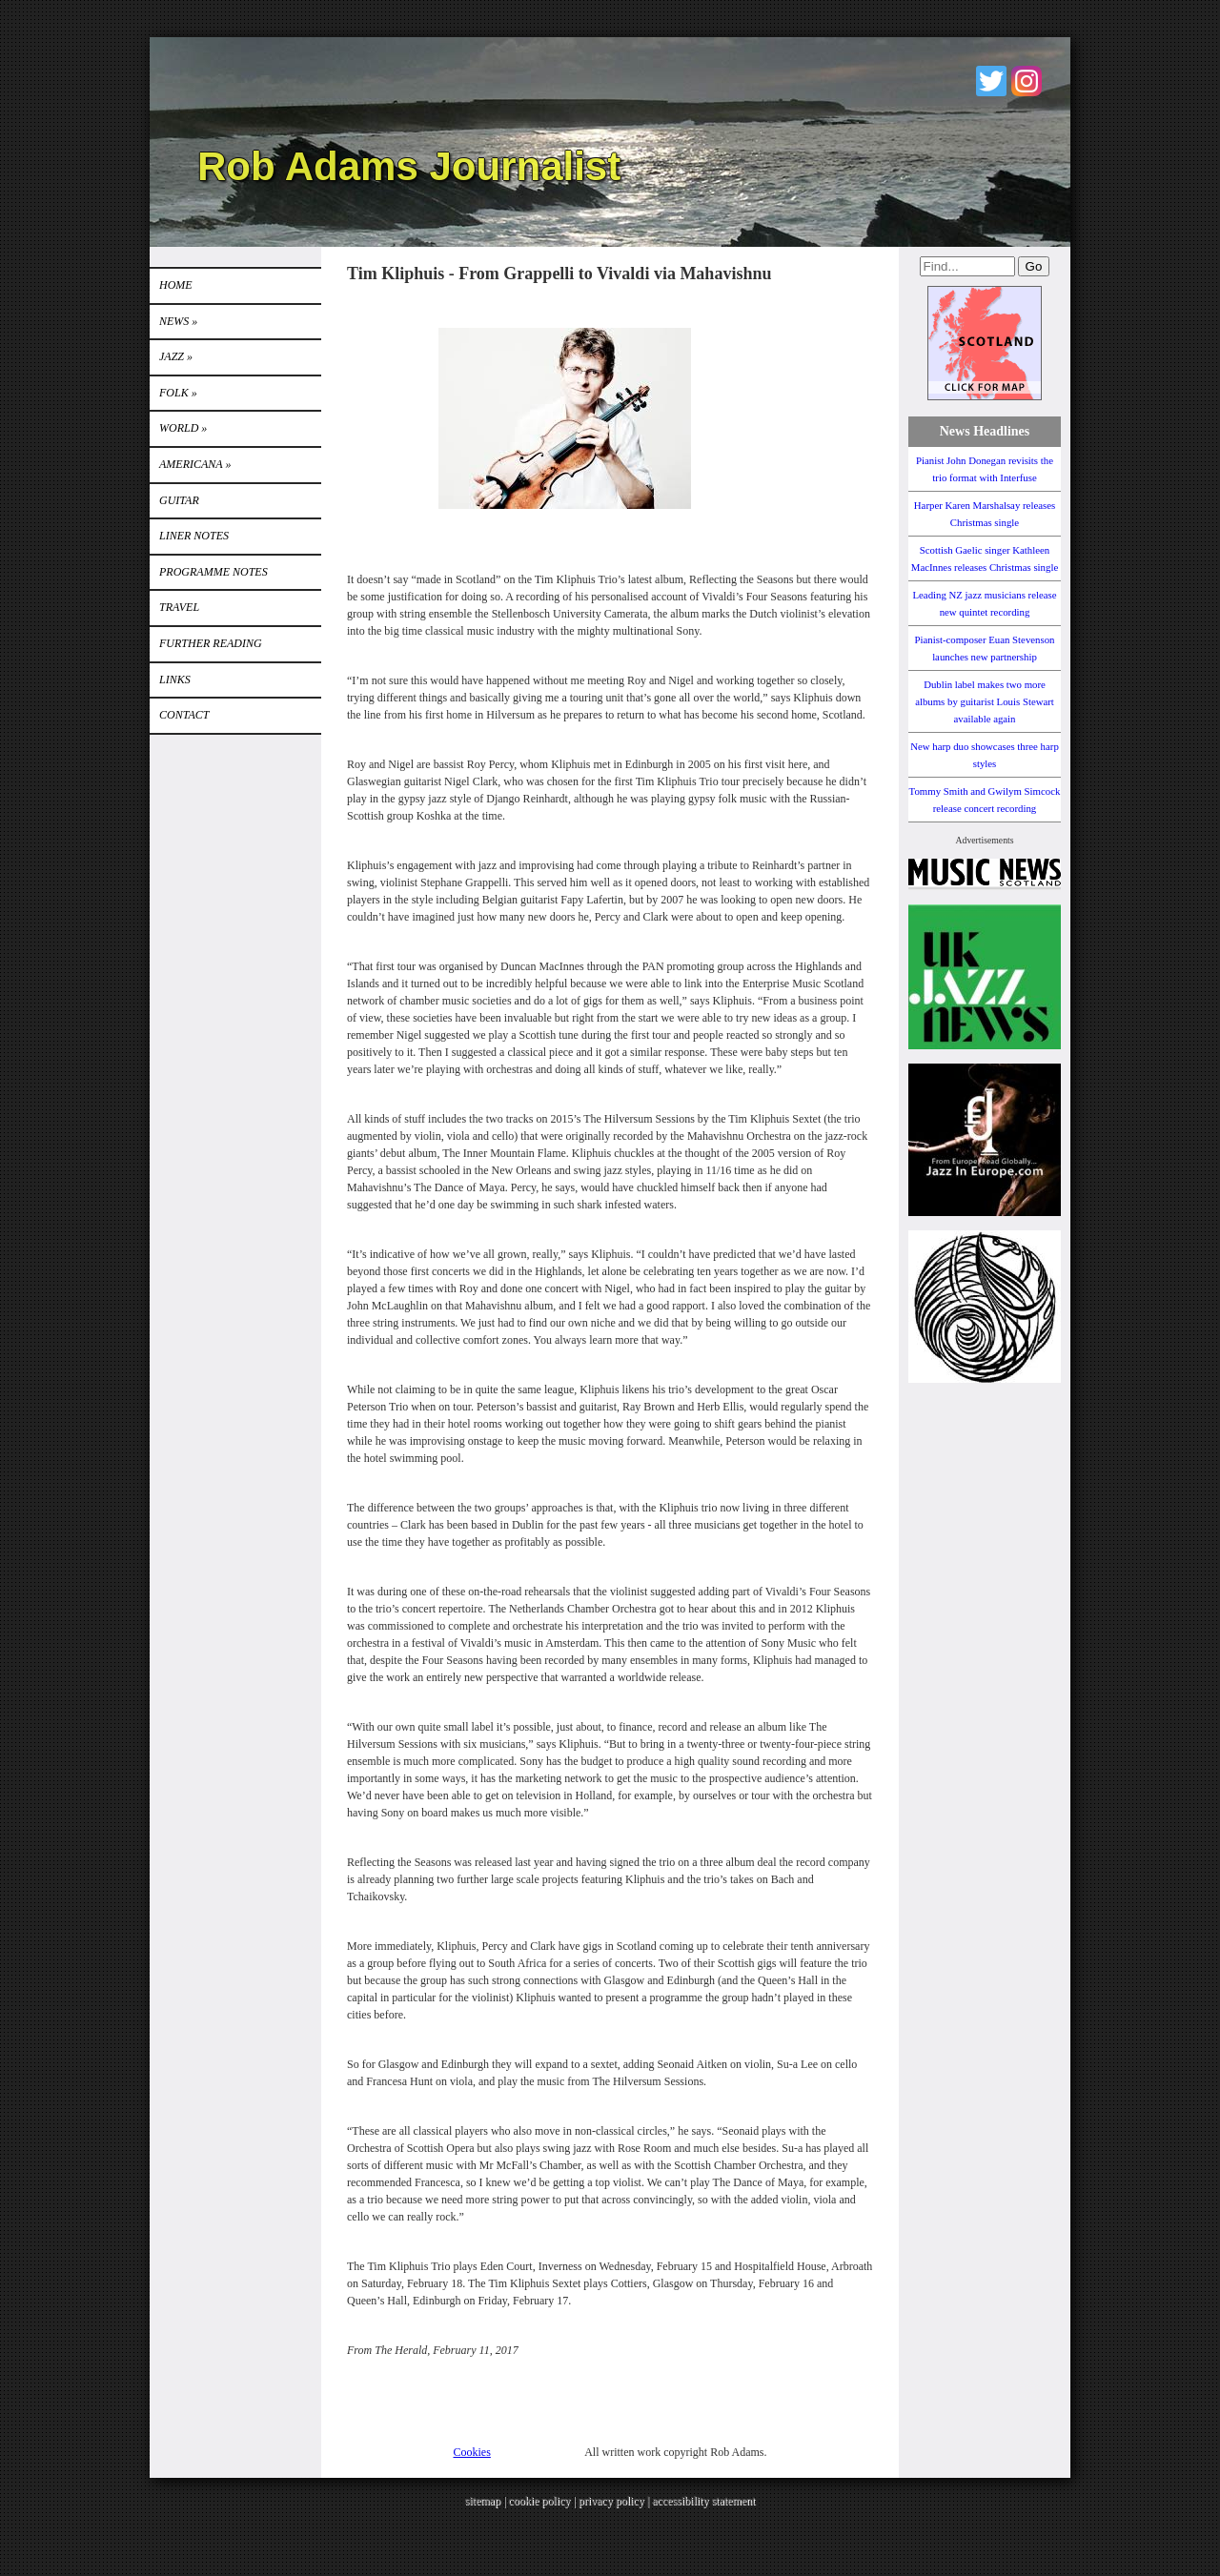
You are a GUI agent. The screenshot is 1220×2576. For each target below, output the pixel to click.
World (183, 428)
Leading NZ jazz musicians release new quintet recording (984, 603)
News (178, 321)
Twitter (991, 81)
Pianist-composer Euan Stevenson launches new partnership (985, 648)
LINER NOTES (194, 535)
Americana (195, 464)
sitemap (482, 2500)
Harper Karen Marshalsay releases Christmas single (984, 513)
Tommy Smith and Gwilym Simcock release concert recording (985, 799)
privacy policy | (615, 2500)
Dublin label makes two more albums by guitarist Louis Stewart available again (984, 701)
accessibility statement (703, 2500)
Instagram (1026, 81)
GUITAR (179, 500)
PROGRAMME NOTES (213, 571)
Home (176, 285)
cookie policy (539, 2500)
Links (175, 679)
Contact (184, 714)
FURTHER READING (210, 643)
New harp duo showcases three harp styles (984, 754)
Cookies (472, 2452)
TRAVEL (179, 607)
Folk (178, 392)
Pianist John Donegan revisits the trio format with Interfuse (984, 469)
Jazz (176, 356)
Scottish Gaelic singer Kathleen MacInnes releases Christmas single (984, 558)
